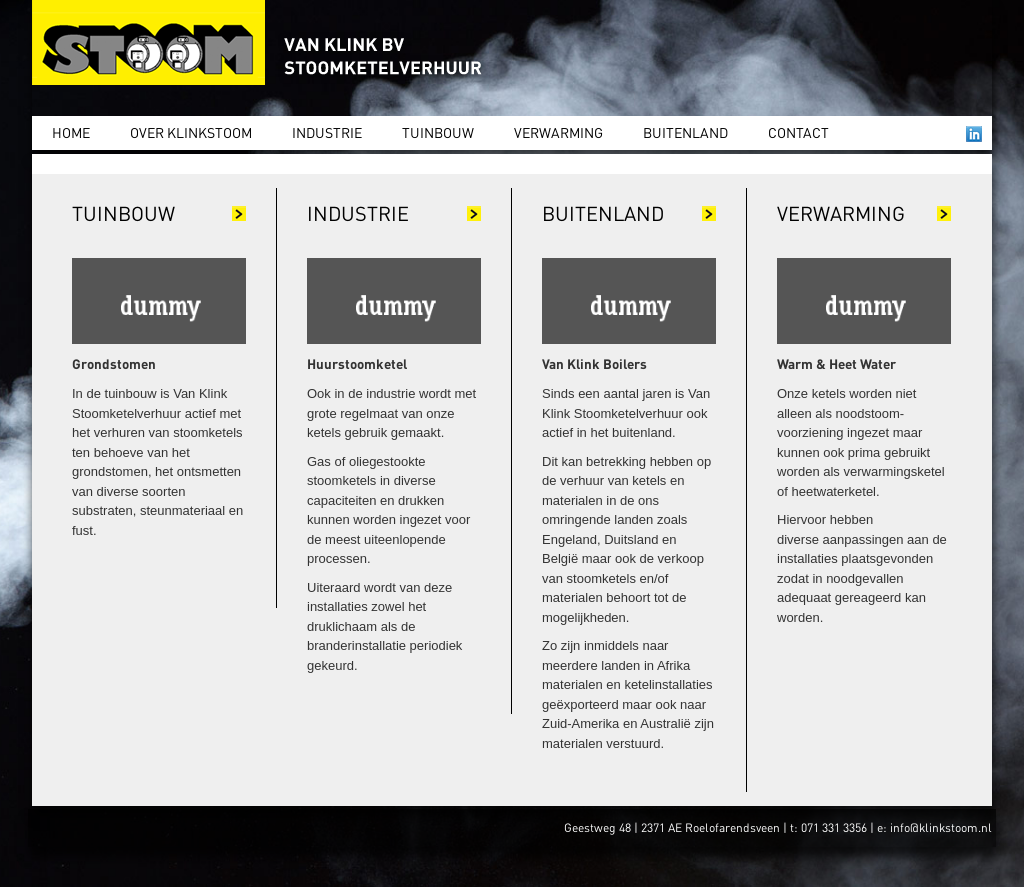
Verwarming (558, 132)
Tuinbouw (438, 132)
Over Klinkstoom (191, 132)
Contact (798, 132)
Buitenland (685, 132)
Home (71, 132)
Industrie (327, 132)
